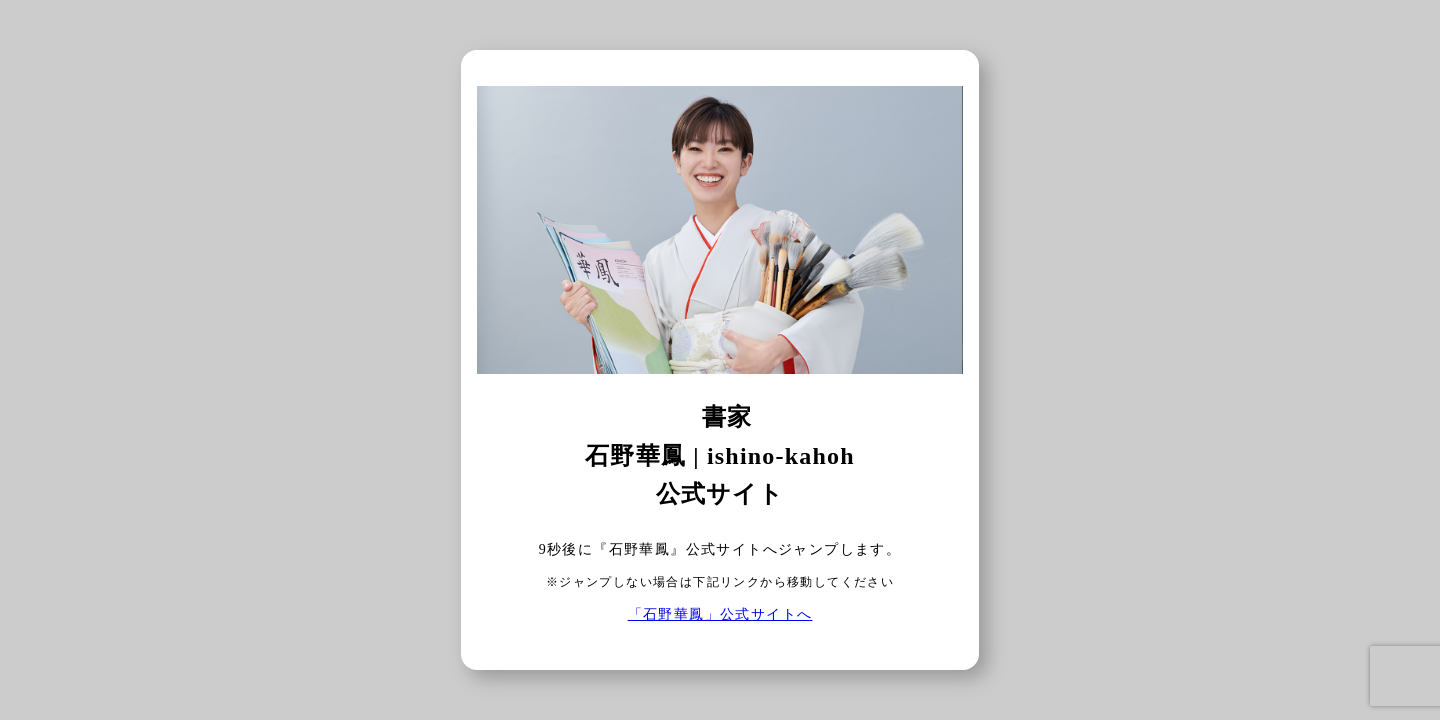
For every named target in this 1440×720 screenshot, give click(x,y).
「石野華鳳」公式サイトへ (720, 614)
